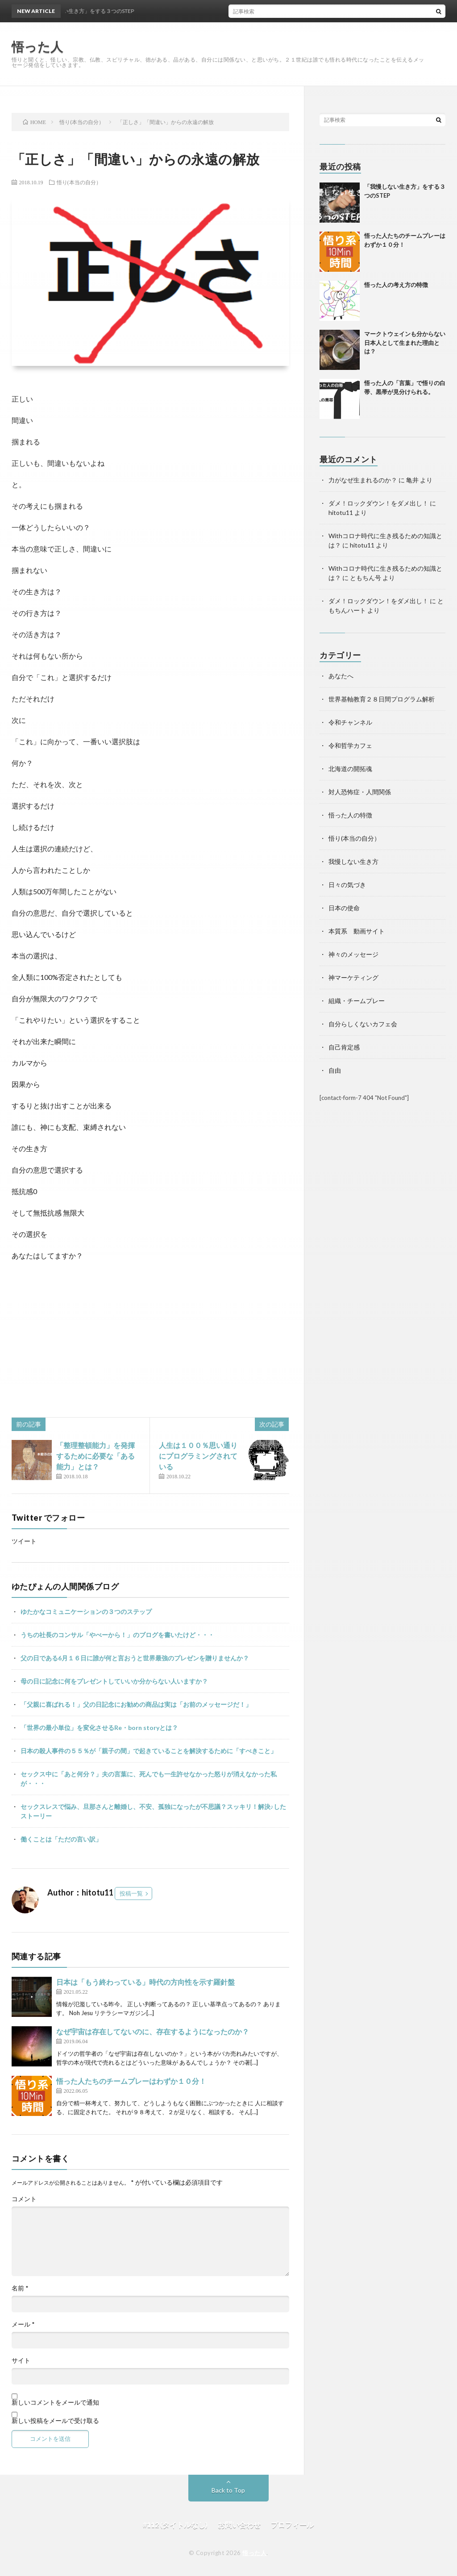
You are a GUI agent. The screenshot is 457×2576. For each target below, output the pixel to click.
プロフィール (292, 2524)
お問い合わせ (239, 2524)
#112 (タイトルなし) (175, 2524)
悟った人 (254, 2552)
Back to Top (228, 2490)
